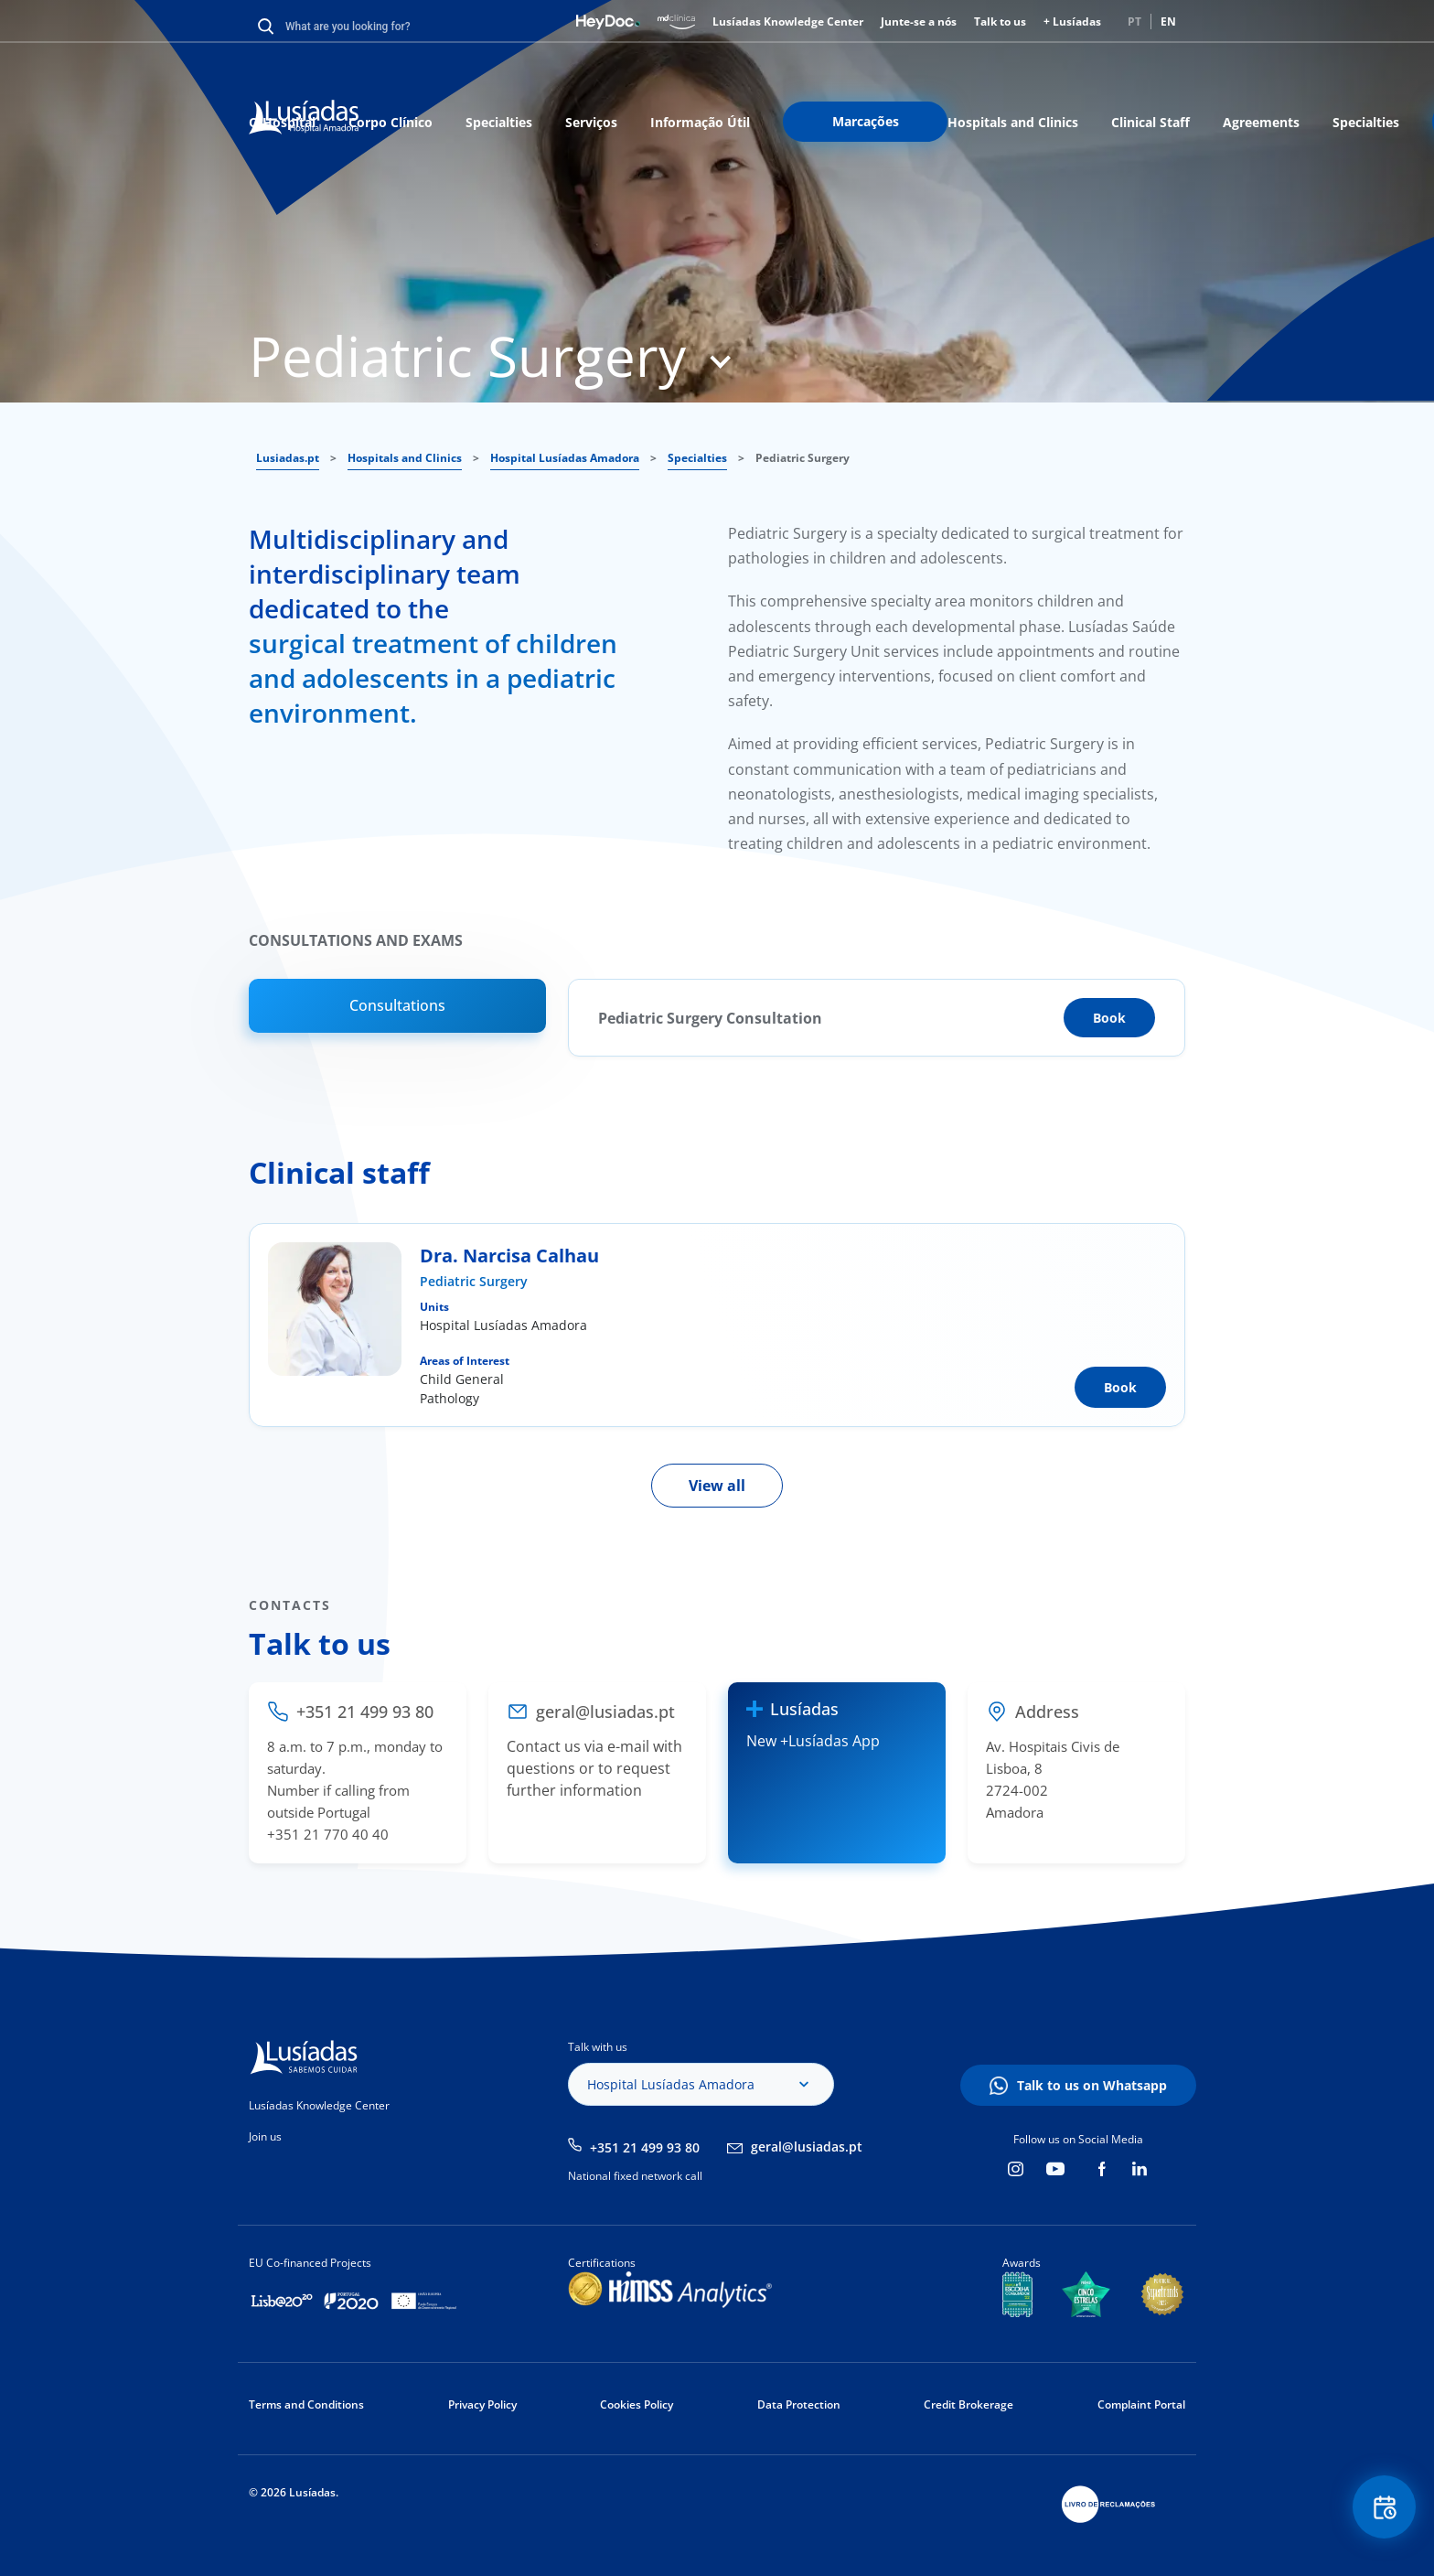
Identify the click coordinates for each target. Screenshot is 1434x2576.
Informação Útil (700, 122)
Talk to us (1000, 21)
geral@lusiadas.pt (806, 2146)
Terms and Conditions (306, 2404)
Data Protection (798, 2404)
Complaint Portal (1141, 2404)
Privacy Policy (482, 2404)
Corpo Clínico (390, 122)
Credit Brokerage (968, 2404)
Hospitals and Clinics (1012, 122)
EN (1168, 21)
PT (1134, 21)
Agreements (1261, 122)
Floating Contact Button (1384, 2507)
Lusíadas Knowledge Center (787, 21)
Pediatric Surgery (474, 1281)
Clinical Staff (1150, 122)
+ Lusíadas (1072, 21)
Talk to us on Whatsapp (1092, 2085)
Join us (265, 2136)
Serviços (591, 122)
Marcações (865, 121)
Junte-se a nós (919, 21)
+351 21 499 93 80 (645, 2147)
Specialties (499, 122)
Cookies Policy (636, 2404)
